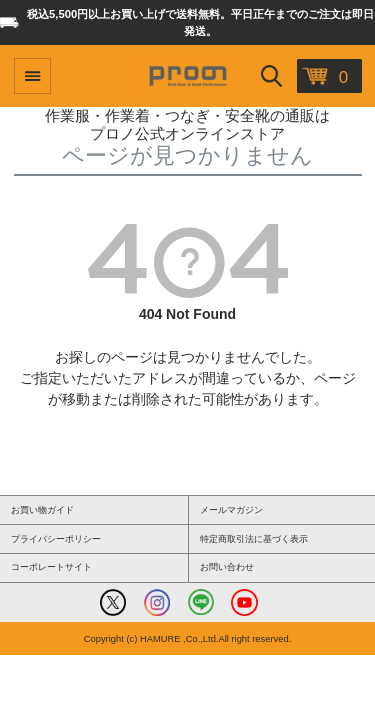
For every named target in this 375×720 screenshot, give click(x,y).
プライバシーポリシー (56, 539)
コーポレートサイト (51, 567)
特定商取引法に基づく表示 (254, 539)
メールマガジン (231, 510)
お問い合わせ (227, 567)
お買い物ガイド (42, 510)
